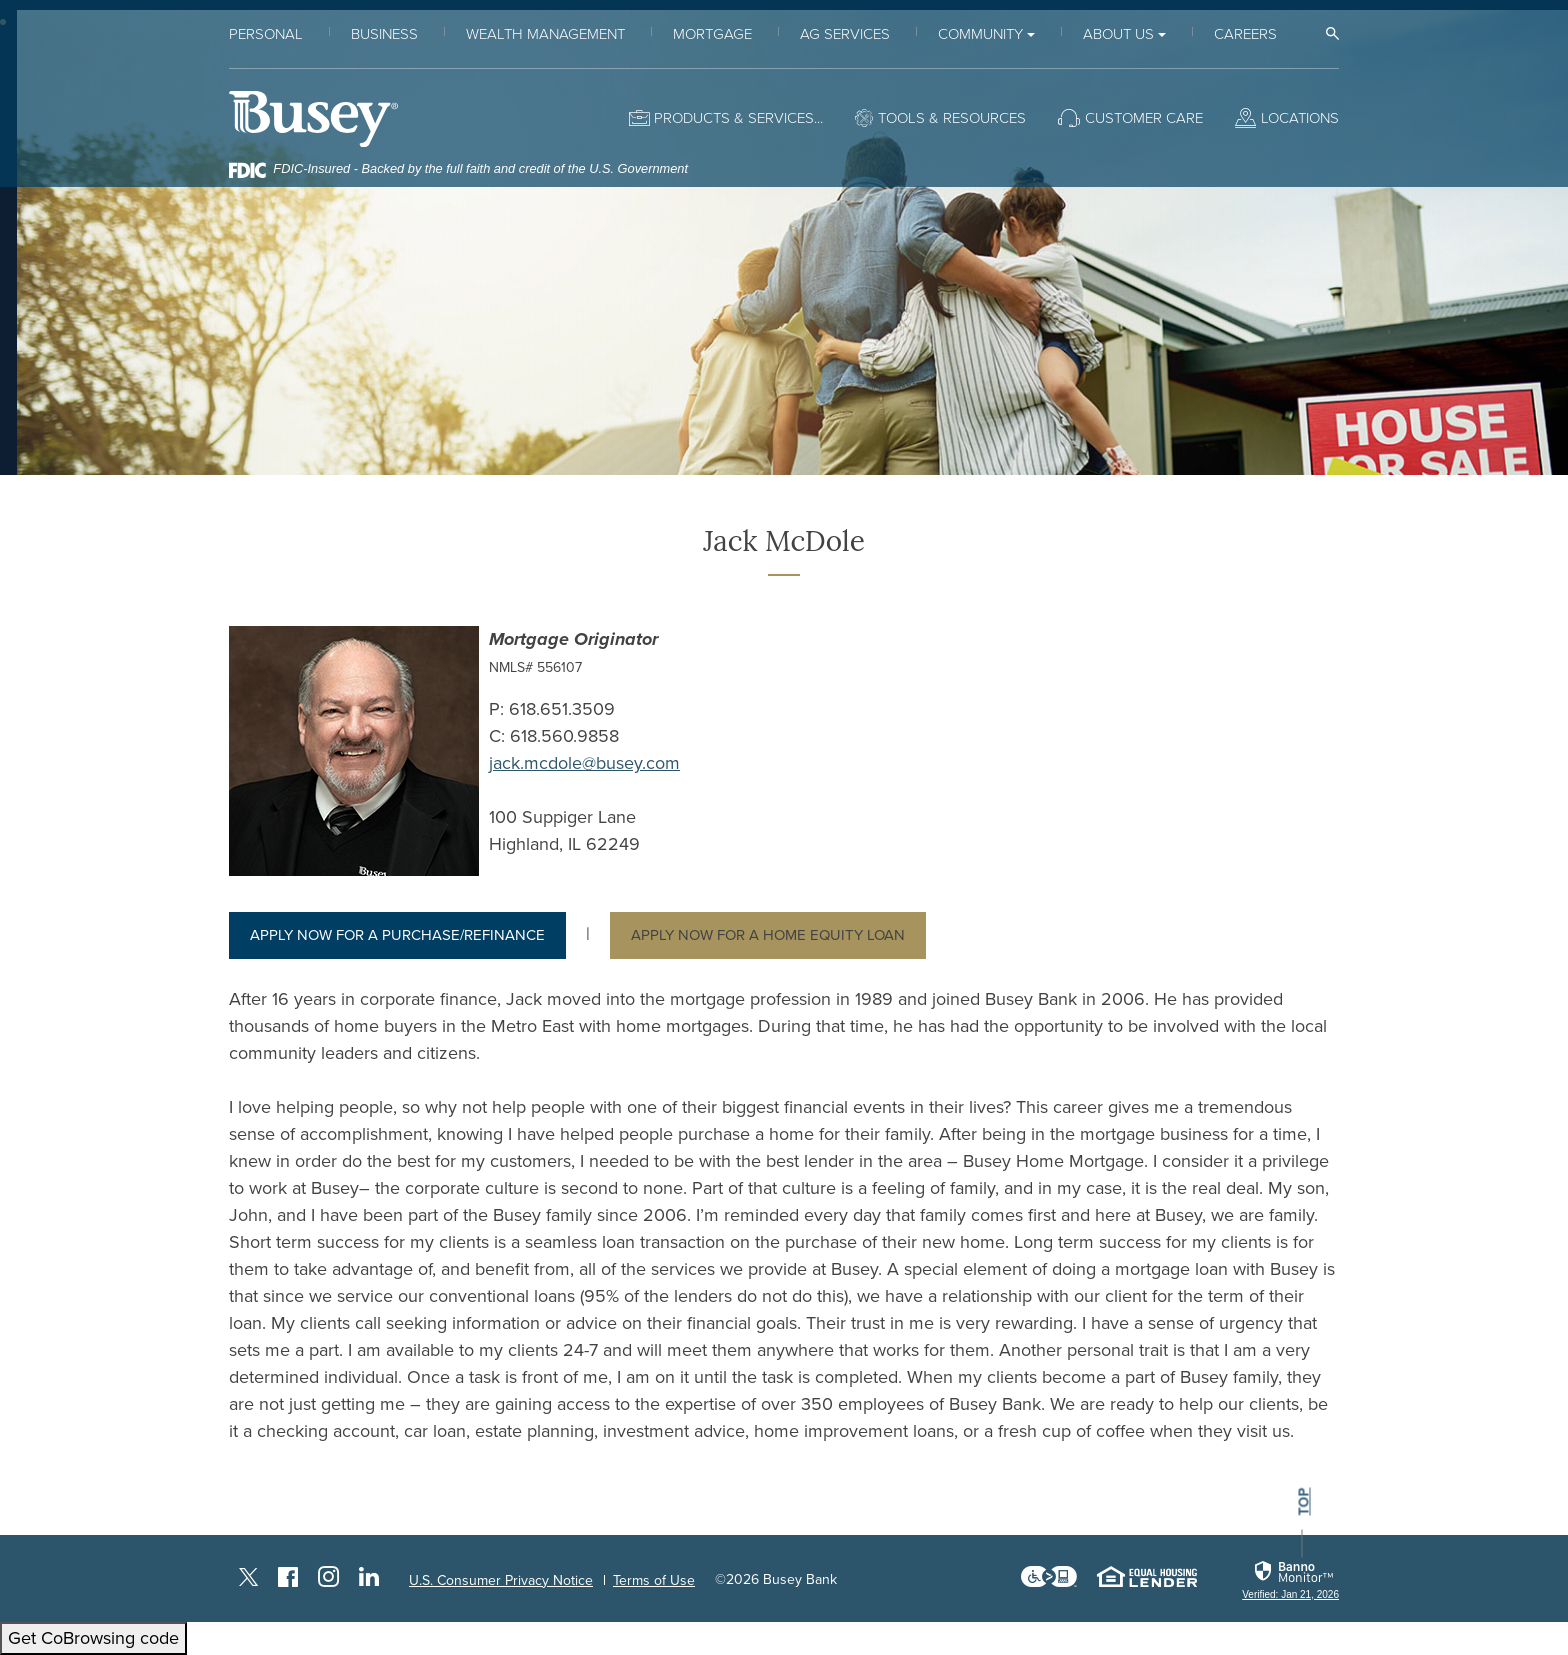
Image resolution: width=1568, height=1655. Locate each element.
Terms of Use (654, 1580)
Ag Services (845, 34)
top (1303, 1501)
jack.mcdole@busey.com (584, 763)
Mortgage (712, 34)
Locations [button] (1300, 118)
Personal (266, 34)
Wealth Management (545, 34)
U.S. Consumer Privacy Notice (501, 1580)
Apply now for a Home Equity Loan (768, 935)
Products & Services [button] (734, 118)
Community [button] (980, 34)
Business (384, 34)
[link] (1290, 1579)
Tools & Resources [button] (952, 118)
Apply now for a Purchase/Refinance (397, 935)
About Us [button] (1118, 34)
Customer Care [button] (1144, 118)
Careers (1245, 34)
